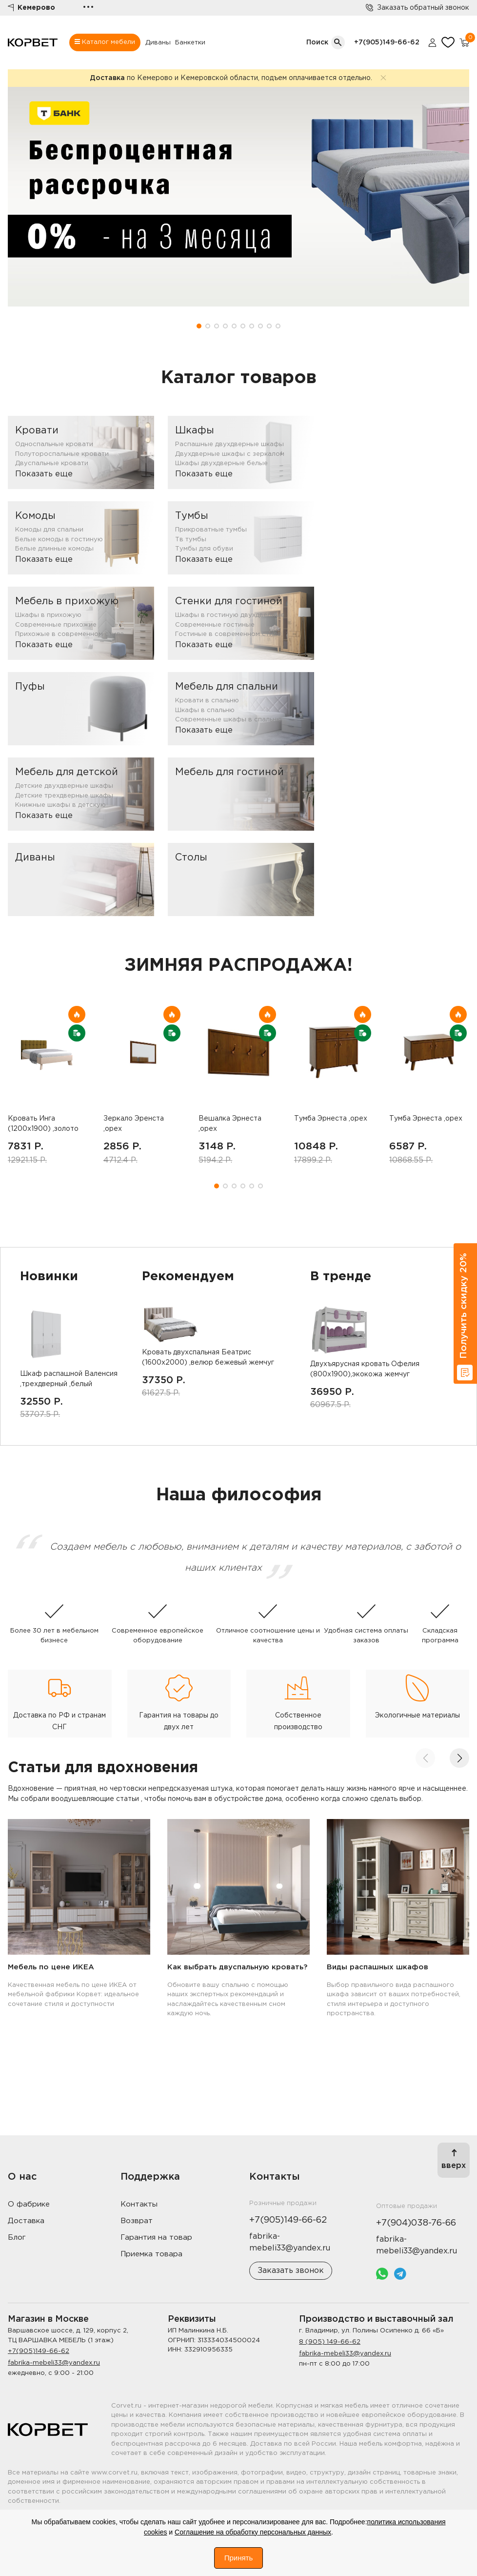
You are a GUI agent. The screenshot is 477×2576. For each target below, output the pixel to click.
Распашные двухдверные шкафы (229, 444)
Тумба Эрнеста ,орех (330, 1119)
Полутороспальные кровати (62, 454)
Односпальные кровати (54, 444)
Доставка (26, 2221)
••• (88, 7)
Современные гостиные (215, 625)
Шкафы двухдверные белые (221, 463)
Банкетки (190, 42)
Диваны (158, 42)
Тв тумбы (190, 539)
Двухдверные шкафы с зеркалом (229, 454)
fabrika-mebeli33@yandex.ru (54, 2363)
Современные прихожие (56, 625)
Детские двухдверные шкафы (64, 786)
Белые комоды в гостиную (59, 539)
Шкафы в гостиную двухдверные (229, 615)
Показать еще (44, 474)
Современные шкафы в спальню (228, 719)
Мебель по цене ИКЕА (51, 1967)
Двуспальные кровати (51, 463)
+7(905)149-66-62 (386, 42)
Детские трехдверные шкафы (64, 795)
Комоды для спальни (49, 529)
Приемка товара (151, 2254)
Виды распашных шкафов (377, 1967)
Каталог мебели (105, 42)
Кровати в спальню (207, 700)
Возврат (136, 2221)
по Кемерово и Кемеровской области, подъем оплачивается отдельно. (231, 78)
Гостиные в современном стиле (228, 634)
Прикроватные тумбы (211, 529)
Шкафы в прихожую (48, 615)
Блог (17, 2237)
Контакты (139, 2204)
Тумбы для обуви (204, 549)
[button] (199, 326)
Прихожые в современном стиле (69, 634)
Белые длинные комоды (54, 549)
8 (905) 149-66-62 (329, 2342)
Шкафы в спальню (205, 710)
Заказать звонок (291, 2270)
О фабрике (29, 2204)
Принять (238, 2558)
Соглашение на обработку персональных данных (253, 2532)
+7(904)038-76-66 (416, 2223)
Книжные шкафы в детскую (60, 805)
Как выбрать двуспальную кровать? (237, 1967)
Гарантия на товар (156, 2237)
